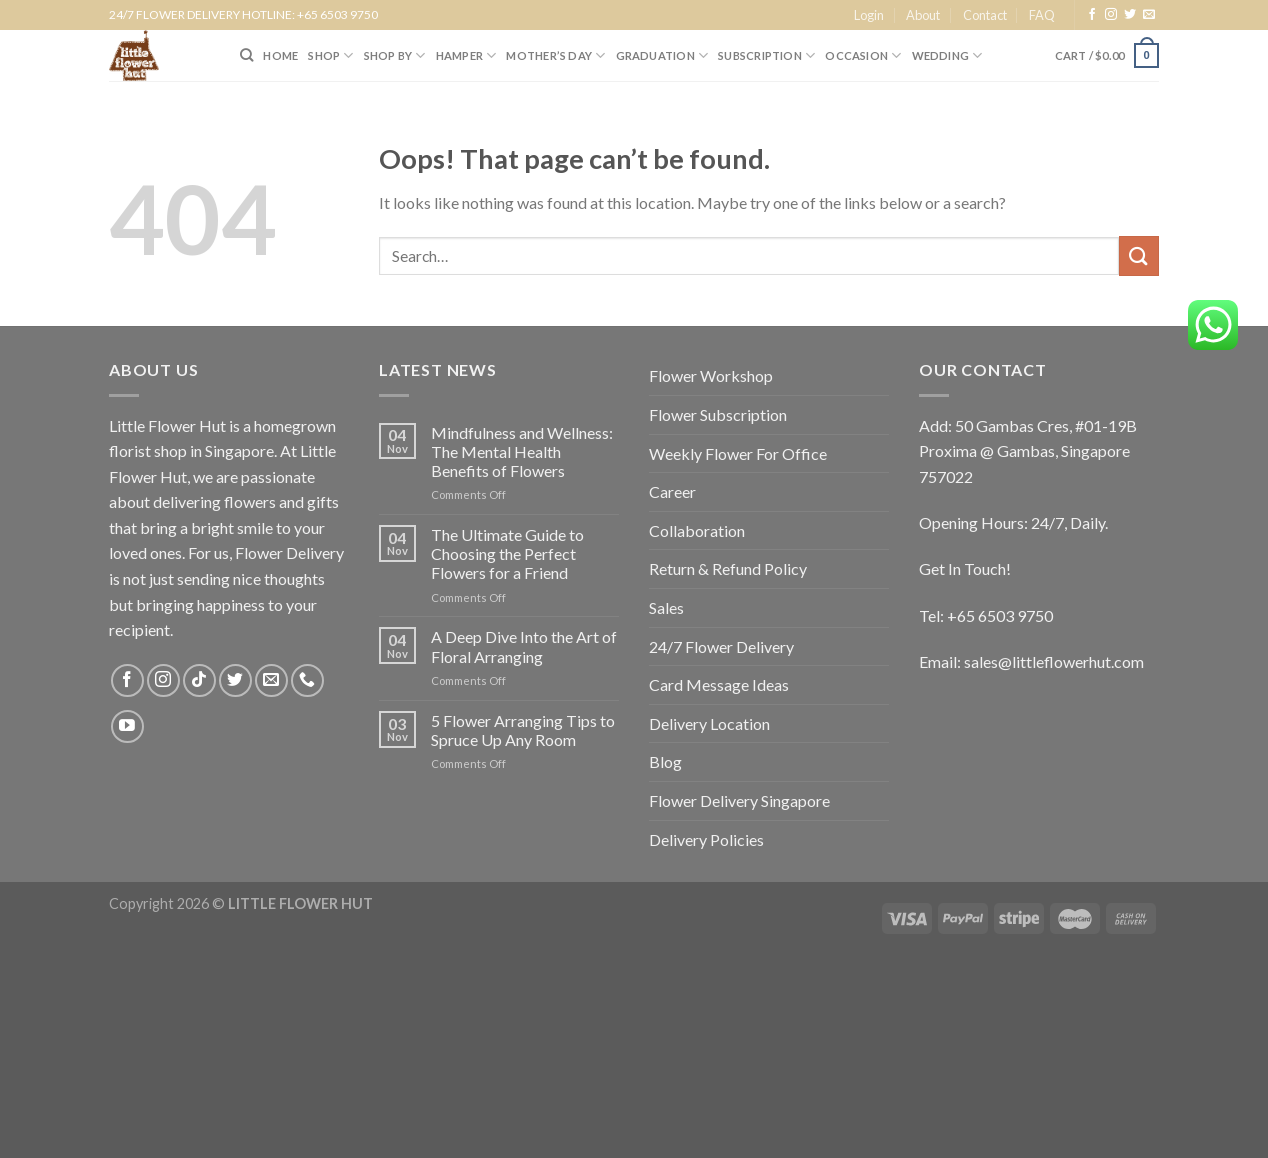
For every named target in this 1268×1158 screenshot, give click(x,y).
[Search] (246, 55)
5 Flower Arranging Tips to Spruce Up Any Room (523, 730)
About (923, 15)
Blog (665, 761)
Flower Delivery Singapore (739, 800)
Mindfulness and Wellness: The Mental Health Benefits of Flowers (522, 451)
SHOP (330, 55)
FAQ (1042, 15)
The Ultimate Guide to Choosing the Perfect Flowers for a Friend (507, 553)
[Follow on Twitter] (1130, 15)
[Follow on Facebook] (1092, 15)
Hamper (466, 55)
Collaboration (697, 530)
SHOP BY (395, 55)
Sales (666, 607)
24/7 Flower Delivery (721, 646)
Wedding (947, 55)
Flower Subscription (718, 414)
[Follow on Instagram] (1111, 15)
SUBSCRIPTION (766, 55)
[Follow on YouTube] (127, 726)
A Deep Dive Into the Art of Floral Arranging (524, 646)
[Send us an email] (1149, 15)
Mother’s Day (555, 55)
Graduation (662, 55)
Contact (985, 15)
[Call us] (307, 680)
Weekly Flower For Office (738, 453)
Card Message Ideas (719, 684)
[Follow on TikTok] (199, 680)
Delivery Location (709, 723)
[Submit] (1139, 255)
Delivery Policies (706, 839)
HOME (280, 55)
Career (672, 491)
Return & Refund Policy (728, 568)
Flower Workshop (711, 375)
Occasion (863, 55)
